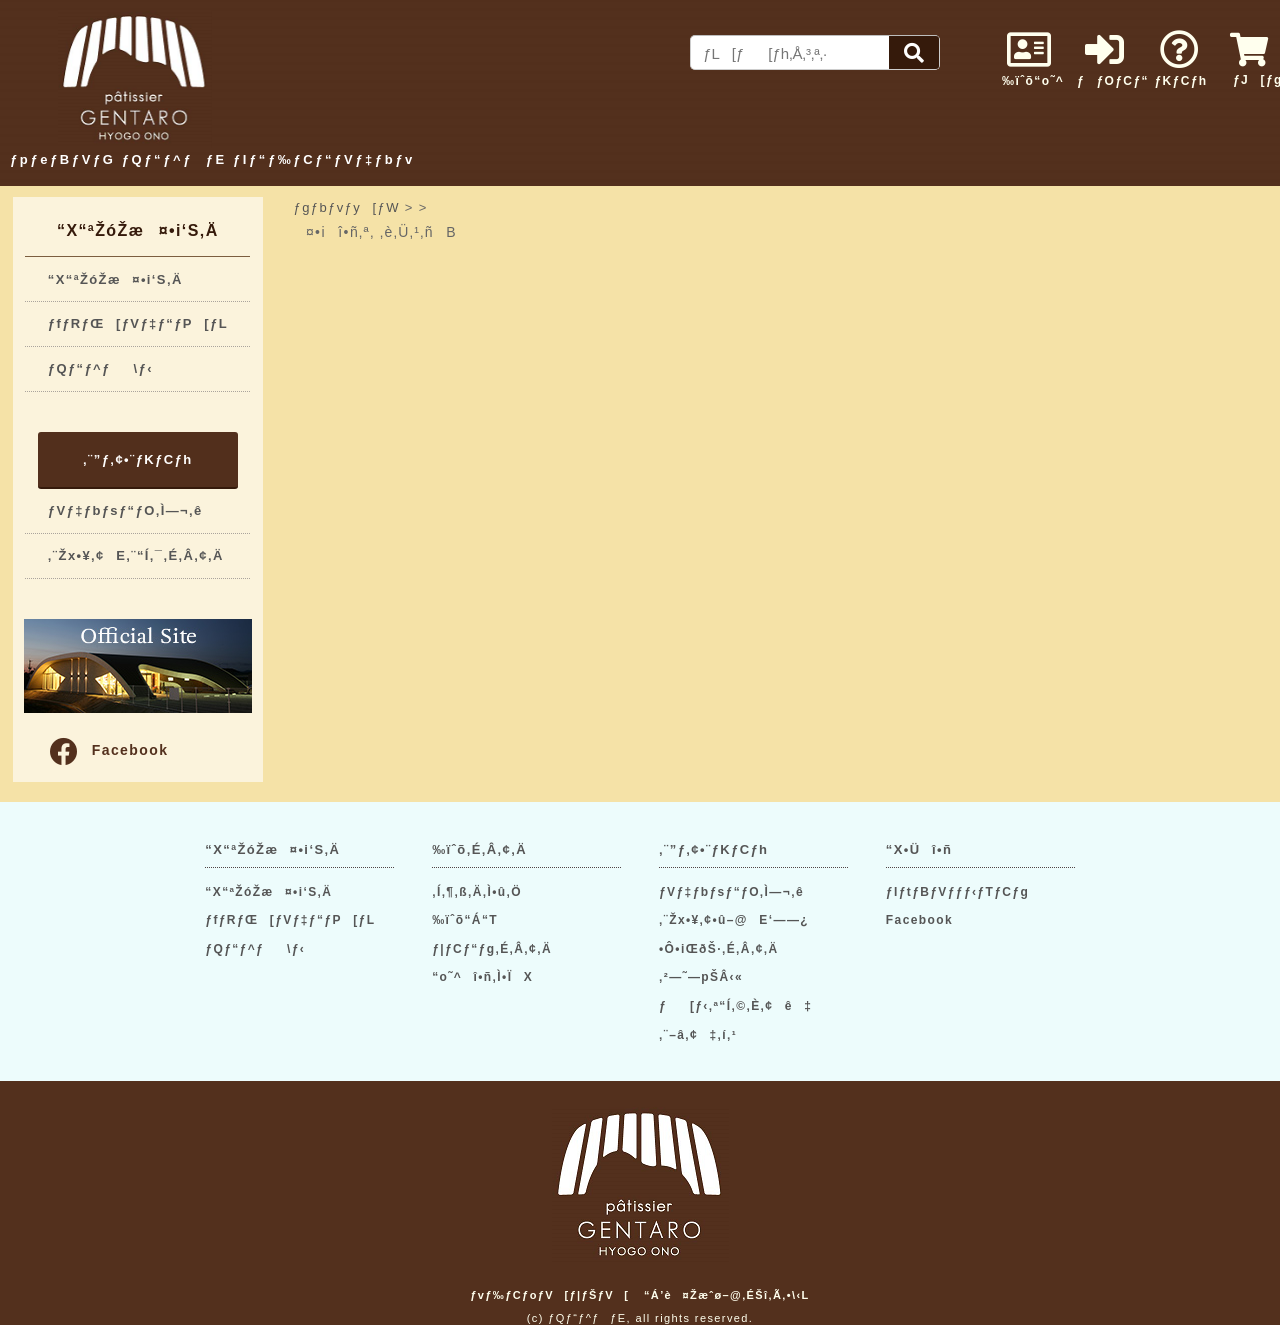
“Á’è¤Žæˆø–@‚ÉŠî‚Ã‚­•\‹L (727, 1295)
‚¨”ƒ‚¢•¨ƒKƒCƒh (137, 459)
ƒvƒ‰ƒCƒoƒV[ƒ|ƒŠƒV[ (549, 1295)
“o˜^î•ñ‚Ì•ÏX (482, 977)
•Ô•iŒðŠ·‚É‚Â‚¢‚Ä (718, 949)
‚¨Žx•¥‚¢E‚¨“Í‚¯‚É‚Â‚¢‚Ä (136, 555)
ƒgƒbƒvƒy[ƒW (347, 207)
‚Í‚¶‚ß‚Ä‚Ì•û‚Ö (477, 892)
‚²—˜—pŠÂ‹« (701, 977)
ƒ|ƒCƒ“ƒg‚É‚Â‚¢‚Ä (492, 949)
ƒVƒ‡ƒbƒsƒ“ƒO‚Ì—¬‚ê (125, 510)
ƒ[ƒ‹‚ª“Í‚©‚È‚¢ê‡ (735, 1006)
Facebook (108, 750)
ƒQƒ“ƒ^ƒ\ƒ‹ (100, 368)
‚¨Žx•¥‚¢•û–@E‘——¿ (734, 920)
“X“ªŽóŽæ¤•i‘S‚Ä (115, 279)
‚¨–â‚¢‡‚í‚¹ (698, 1035)
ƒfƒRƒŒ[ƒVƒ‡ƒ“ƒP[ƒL (138, 323)
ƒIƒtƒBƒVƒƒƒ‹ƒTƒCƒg (957, 892)
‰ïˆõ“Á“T (465, 920)
